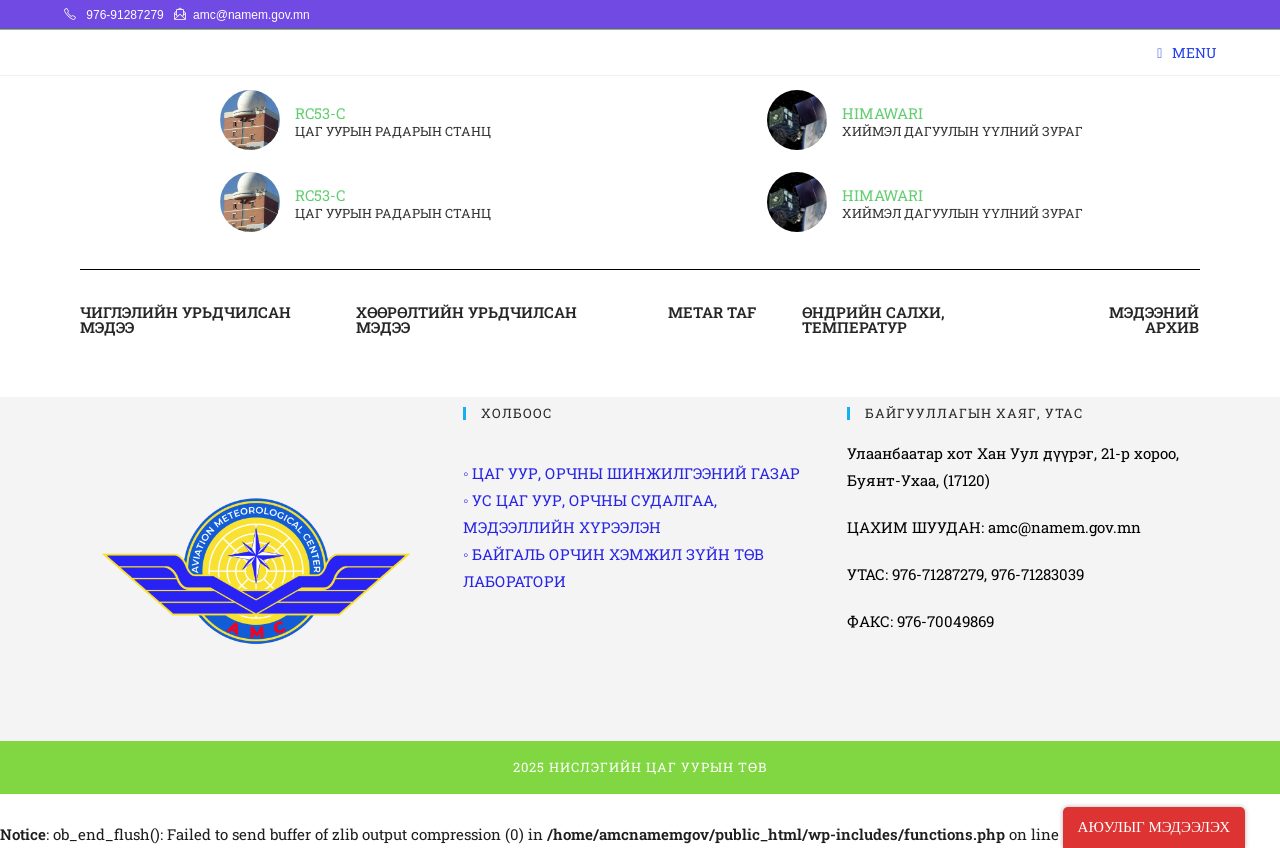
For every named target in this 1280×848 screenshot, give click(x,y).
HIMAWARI (882, 113)
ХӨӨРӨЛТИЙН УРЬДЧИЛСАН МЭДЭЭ (466, 319)
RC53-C (320, 113)
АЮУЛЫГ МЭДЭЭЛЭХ (1154, 827)
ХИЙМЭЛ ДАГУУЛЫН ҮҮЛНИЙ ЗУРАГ (962, 131)
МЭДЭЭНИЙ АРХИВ (1154, 319)
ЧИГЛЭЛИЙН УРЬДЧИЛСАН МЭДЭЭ (185, 319)
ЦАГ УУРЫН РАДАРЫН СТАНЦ (393, 131)
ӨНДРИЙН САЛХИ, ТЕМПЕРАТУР (873, 319)
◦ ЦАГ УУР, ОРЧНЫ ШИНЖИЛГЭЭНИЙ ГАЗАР (631, 473)
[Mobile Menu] (1186, 52)
